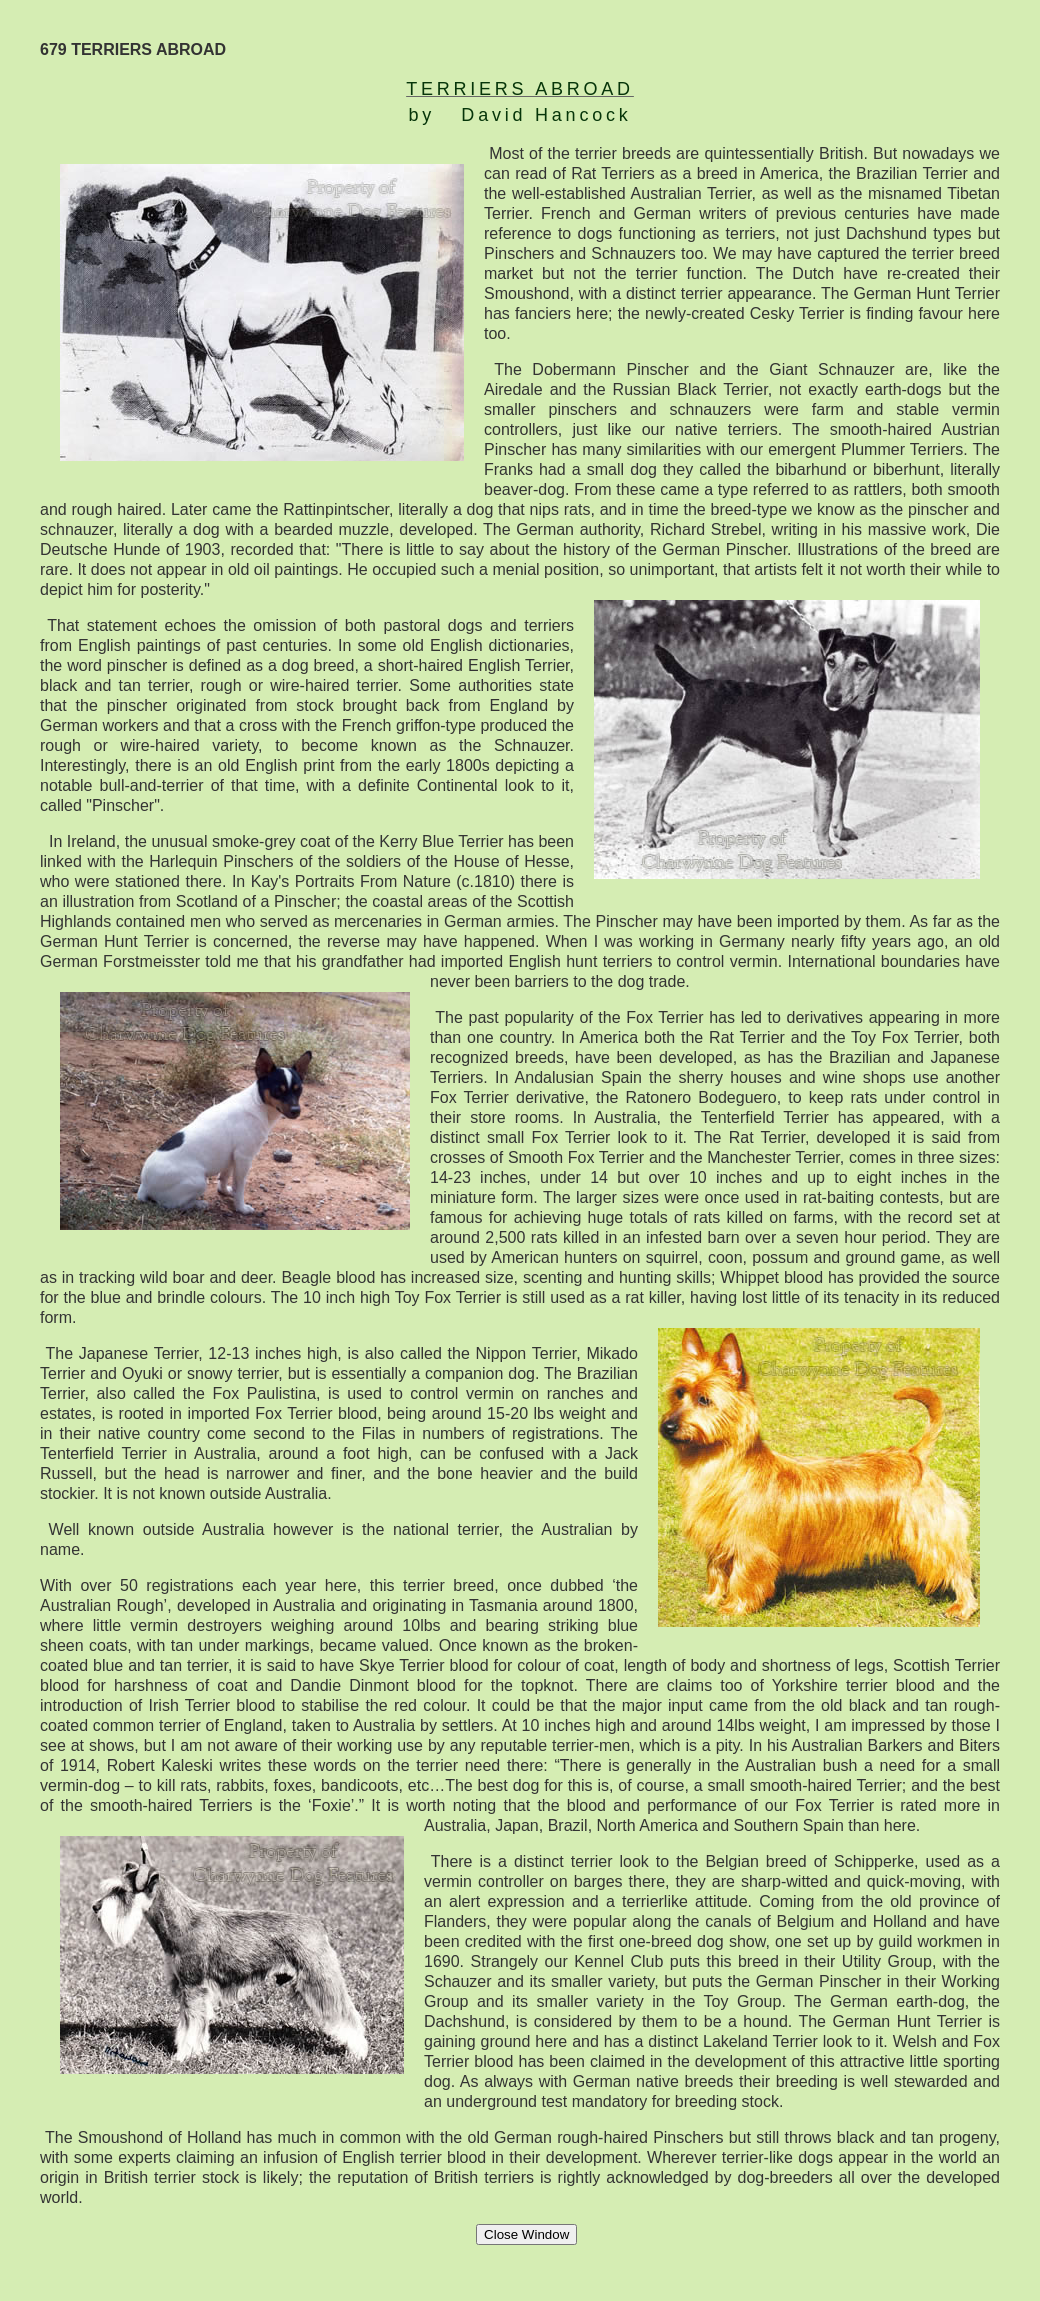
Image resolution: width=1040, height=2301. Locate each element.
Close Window (526, 2234)
